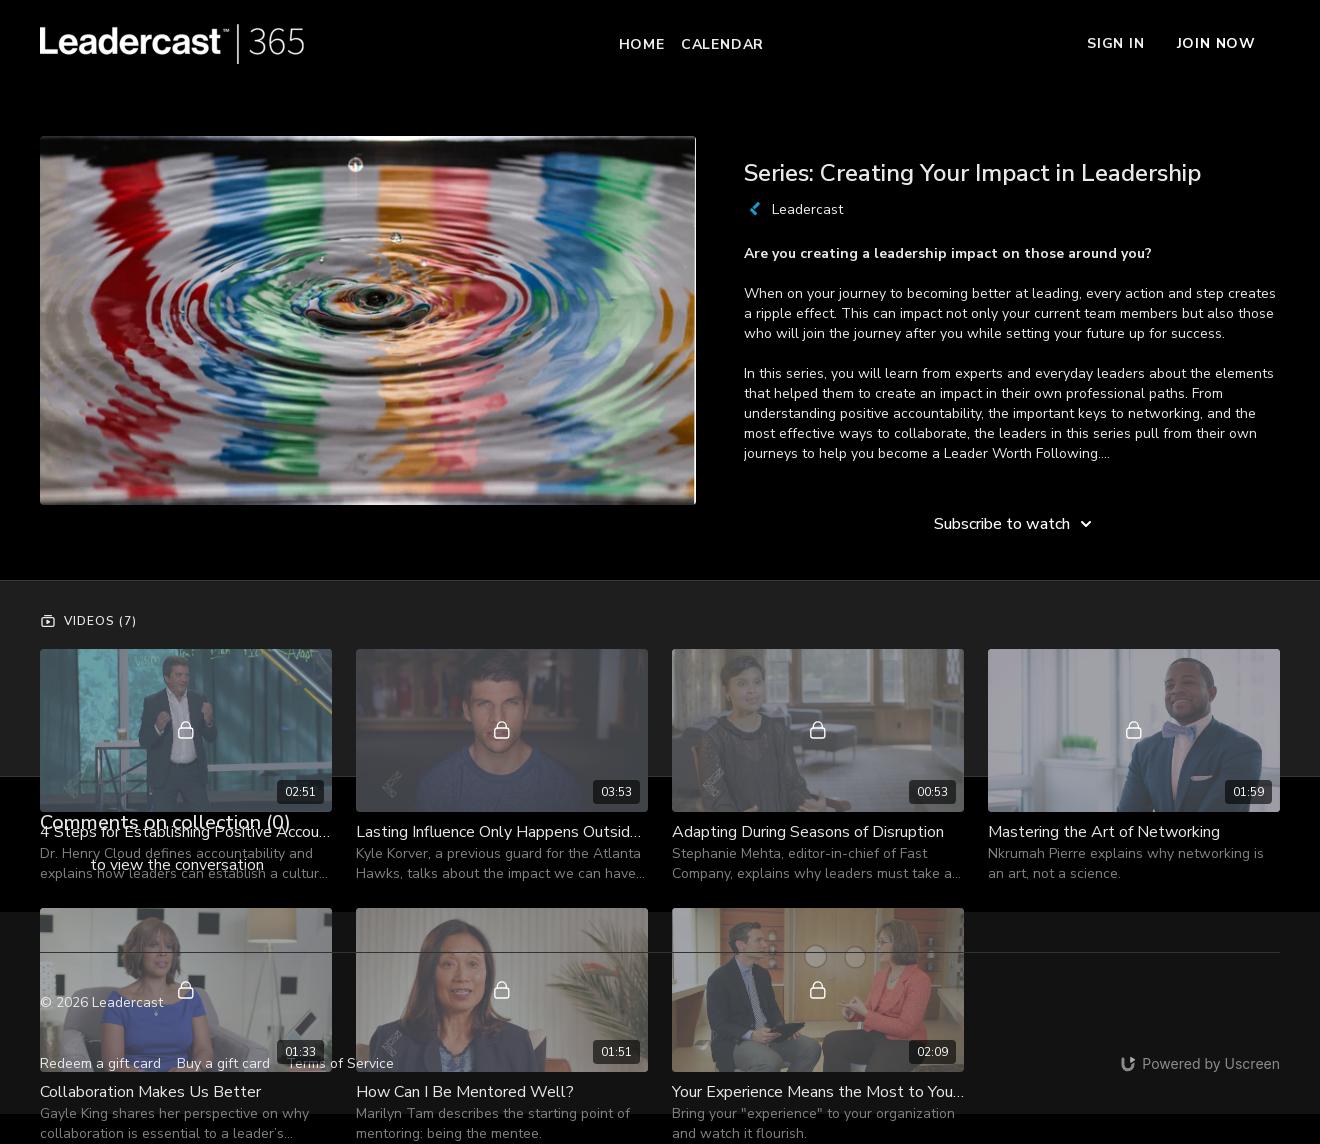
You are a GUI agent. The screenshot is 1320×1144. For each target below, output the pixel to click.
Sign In (1116, 43)
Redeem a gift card (100, 1063)
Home (642, 44)
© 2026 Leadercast (101, 1003)
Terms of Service (340, 1063)
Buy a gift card (223, 1063)
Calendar (722, 44)
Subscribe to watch (1016, 524)
